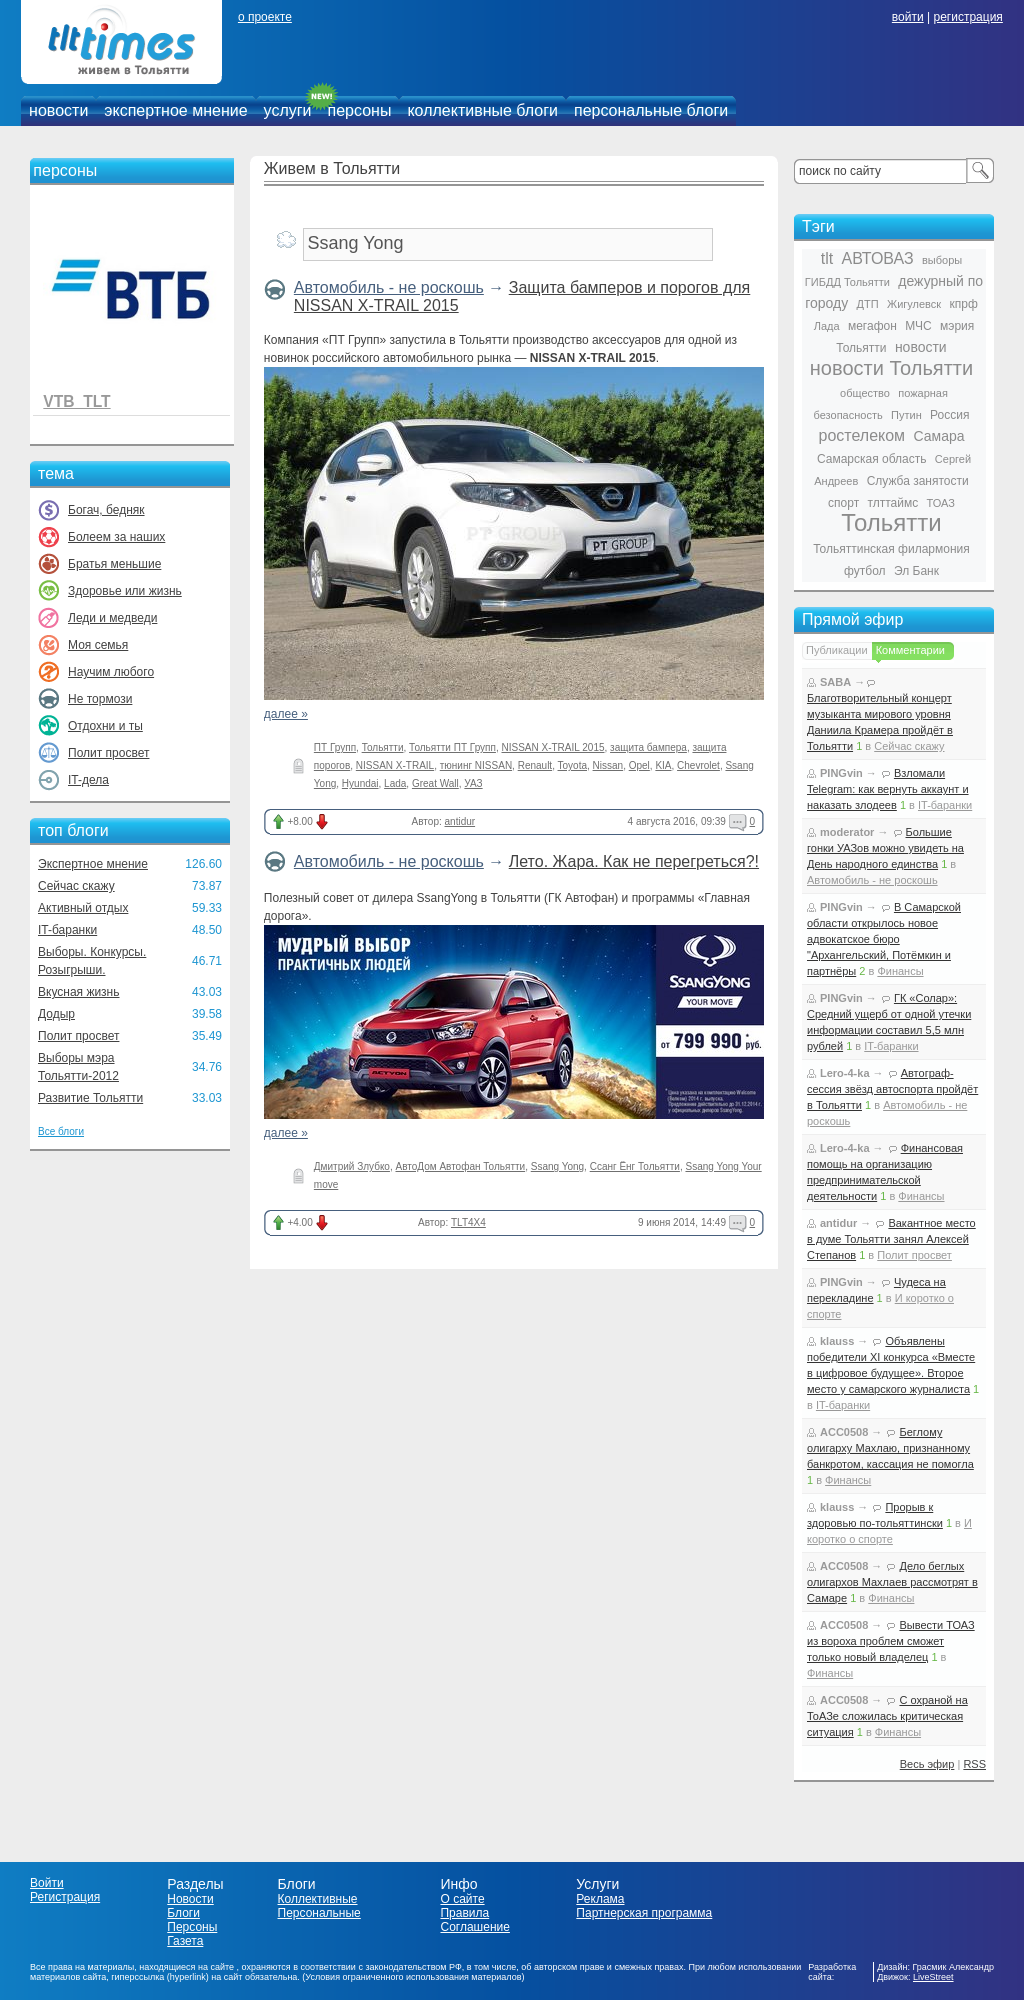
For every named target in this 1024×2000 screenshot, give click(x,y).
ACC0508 (844, 1432)
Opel (639, 765)
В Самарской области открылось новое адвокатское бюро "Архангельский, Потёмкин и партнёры (884, 939)
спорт (843, 503)
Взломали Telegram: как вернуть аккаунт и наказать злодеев (888, 789)
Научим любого (111, 672)
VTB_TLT (76, 401)
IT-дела (88, 780)
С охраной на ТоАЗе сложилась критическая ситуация (887, 1716)
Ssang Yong (557, 1166)
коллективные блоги (482, 110)
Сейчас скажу (76, 886)
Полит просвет (108, 753)
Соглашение (474, 1927)
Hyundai (360, 783)
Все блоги (61, 1131)
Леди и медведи (112, 618)
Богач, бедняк (106, 510)
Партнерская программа (644, 1913)
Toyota (572, 765)
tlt (827, 258)
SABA (835, 682)
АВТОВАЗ (878, 258)
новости (58, 110)
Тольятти (383, 747)
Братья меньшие (114, 564)
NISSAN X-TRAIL (395, 765)
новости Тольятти (891, 368)
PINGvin (841, 773)
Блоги (183, 1913)
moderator (847, 832)
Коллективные (318, 1899)
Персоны (192, 1927)
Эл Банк (916, 571)
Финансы (900, 971)
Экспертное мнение (93, 864)
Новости (190, 1899)
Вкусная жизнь (79, 992)
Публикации (837, 650)
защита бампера (648, 747)
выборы (942, 260)
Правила (464, 1913)
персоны (360, 110)
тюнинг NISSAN (476, 765)
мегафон (872, 326)
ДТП (868, 304)
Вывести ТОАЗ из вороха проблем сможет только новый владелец (891, 1641)
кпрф (963, 304)
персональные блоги (651, 110)
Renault (535, 765)
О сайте (462, 1899)
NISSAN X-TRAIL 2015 (553, 747)
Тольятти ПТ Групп (452, 747)
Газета (185, 1941)
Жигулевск (914, 304)
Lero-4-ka (845, 1073)
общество (865, 393)
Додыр (56, 1014)
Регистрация (65, 1897)
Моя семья (98, 645)
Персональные (319, 1913)
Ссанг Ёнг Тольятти (635, 1166)
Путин (906, 415)
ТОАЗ (941, 503)
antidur (460, 821)
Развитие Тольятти (90, 1098)
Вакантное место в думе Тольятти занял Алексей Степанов (891, 1239)
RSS (974, 1764)
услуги (288, 110)
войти (908, 17)
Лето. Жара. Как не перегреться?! (634, 861)
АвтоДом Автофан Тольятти (461, 1166)
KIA (663, 765)
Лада (827, 326)
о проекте (265, 17)
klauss (837, 1341)
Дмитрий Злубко (352, 1166)
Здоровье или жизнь (125, 591)
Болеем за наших (116, 537)
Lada (395, 783)
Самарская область (872, 459)
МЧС (918, 326)
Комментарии (910, 650)
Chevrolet (698, 765)
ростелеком (861, 435)
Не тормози (100, 699)
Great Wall (435, 783)
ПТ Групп (335, 747)
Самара (938, 436)
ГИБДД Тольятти (847, 282)
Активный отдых (83, 908)
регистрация (967, 17)
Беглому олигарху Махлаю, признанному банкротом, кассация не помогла (890, 1448)
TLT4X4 (468, 1222)
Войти (47, 1883)
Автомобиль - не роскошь (389, 287)
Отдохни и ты (105, 726)
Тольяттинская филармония (891, 549)
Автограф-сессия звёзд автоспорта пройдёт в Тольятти (892, 1089)
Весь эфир (927, 1764)
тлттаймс (892, 503)
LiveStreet (933, 1977)
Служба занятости (918, 481)
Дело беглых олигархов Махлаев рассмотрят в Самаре (892, 1582)
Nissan (608, 765)
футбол (865, 571)
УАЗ (473, 783)
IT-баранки (67, 930)
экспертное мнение (175, 110)
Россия (949, 415)
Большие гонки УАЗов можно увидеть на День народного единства (885, 848)
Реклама (600, 1899)
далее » (286, 714)
